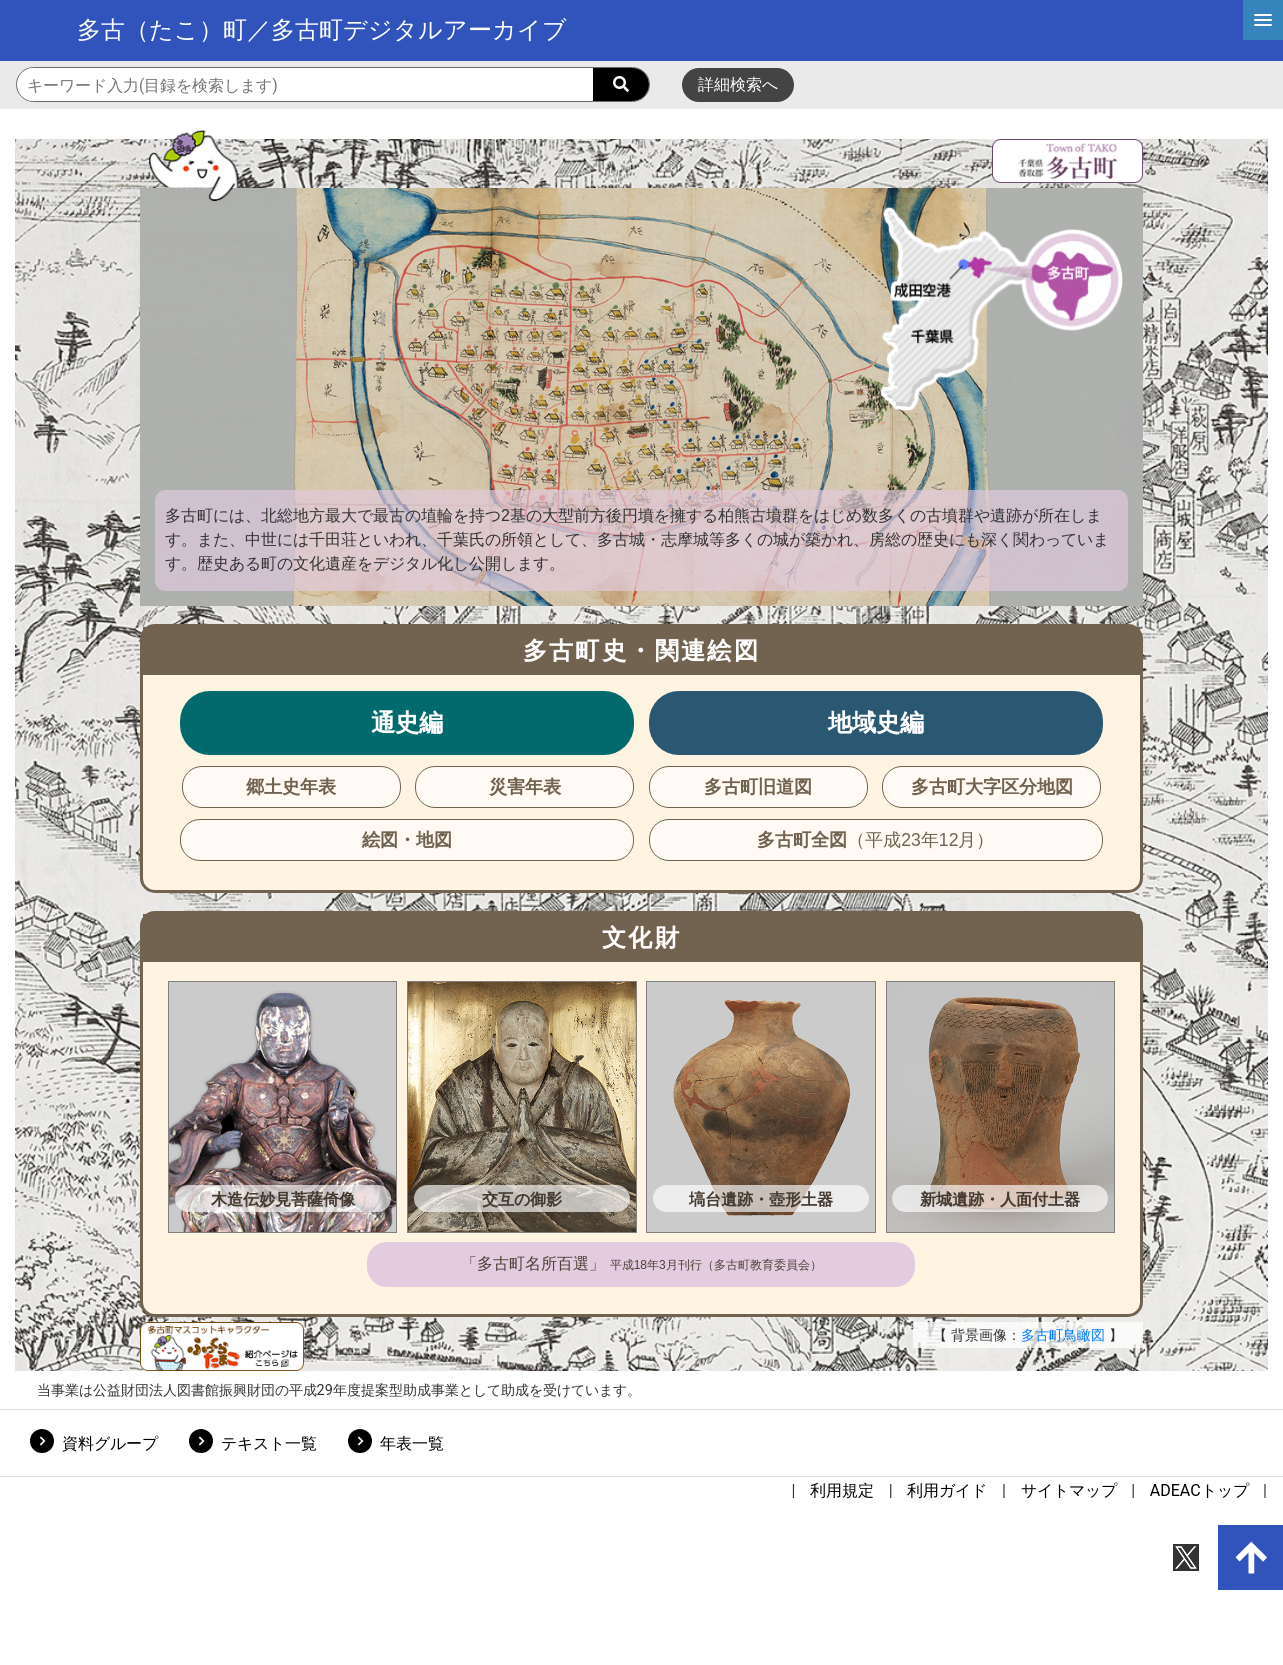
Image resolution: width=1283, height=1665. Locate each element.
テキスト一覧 (269, 1443)
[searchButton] (621, 85)
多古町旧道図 (758, 787)
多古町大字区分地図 (992, 787)
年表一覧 (412, 1443)
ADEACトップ (1199, 1490)
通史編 (407, 722)
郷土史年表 (291, 787)
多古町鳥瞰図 (1063, 1335)
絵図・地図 (407, 840)
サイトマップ (1069, 1490)
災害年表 (525, 787)
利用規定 (842, 1490)
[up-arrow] (1251, 1557)
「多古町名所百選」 (641, 1263)
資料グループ (110, 1443)
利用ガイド (947, 1490)
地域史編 (876, 722)
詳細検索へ (738, 84)
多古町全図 (875, 840)
